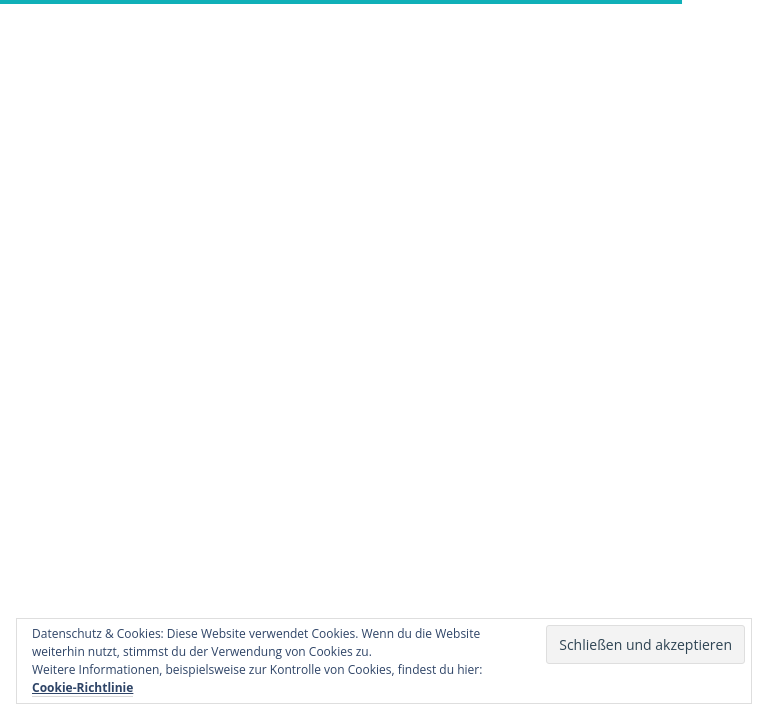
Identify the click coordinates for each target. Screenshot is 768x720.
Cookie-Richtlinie (82, 687)
